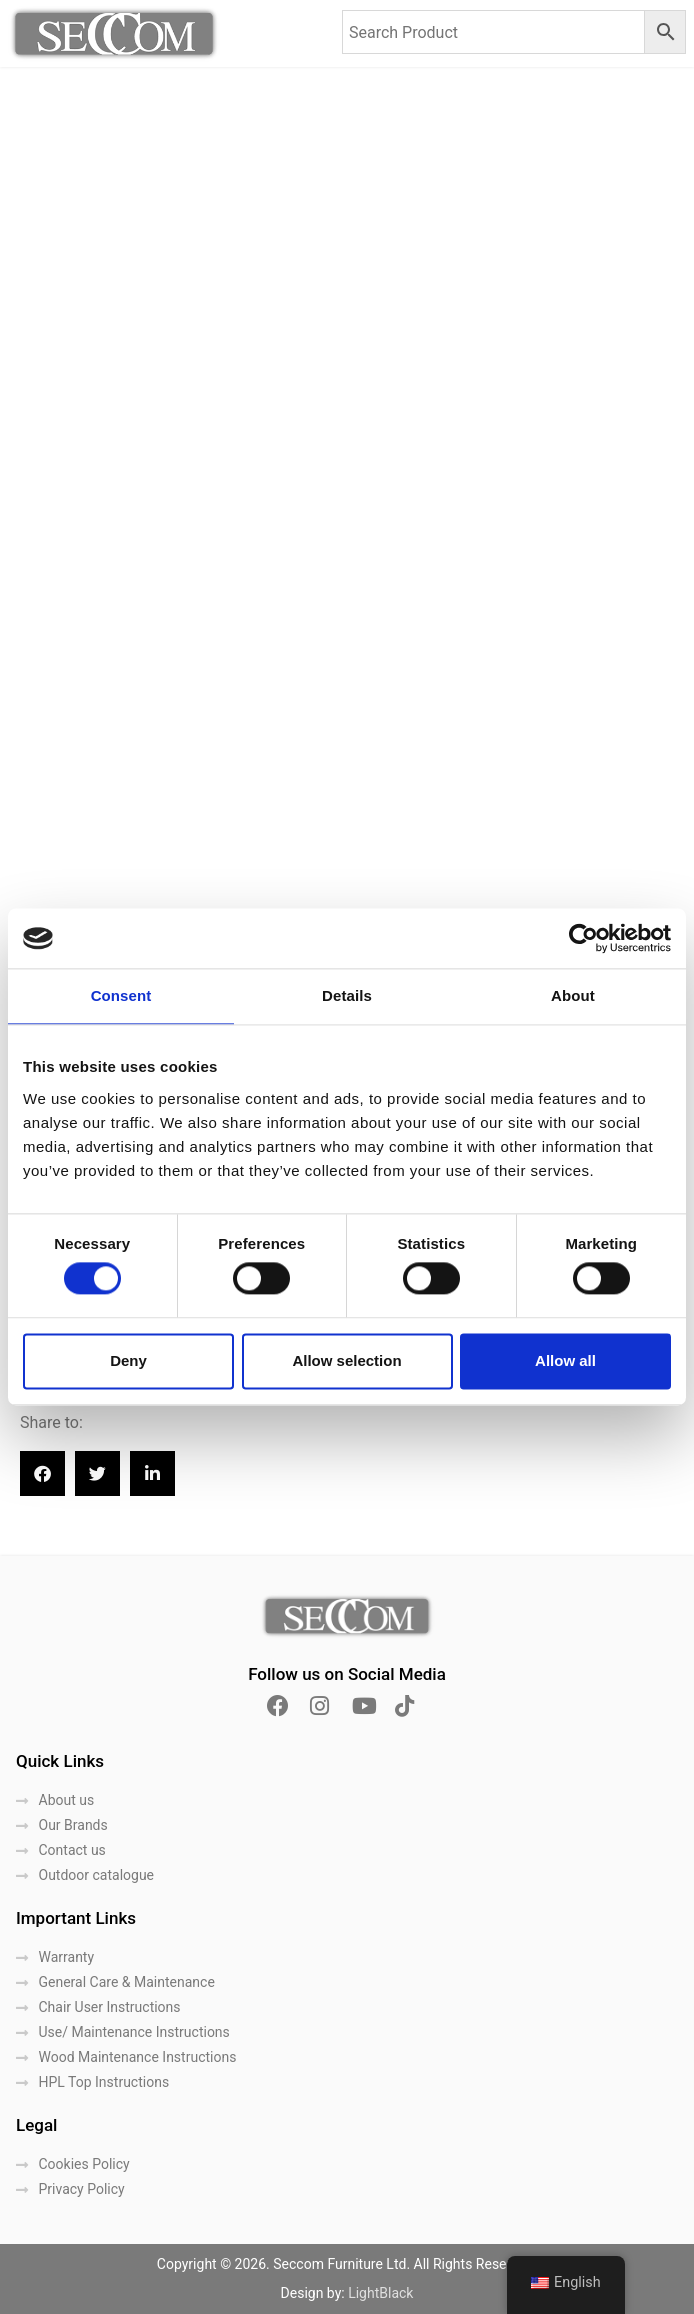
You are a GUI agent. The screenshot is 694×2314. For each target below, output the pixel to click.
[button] (42, 1473)
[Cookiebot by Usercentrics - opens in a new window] (583, 938)
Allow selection (346, 1360)
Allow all (565, 1360)
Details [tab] (347, 995)
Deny (128, 1360)
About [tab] (573, 995)
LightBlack (380, 2293)
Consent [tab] (121, 995)
